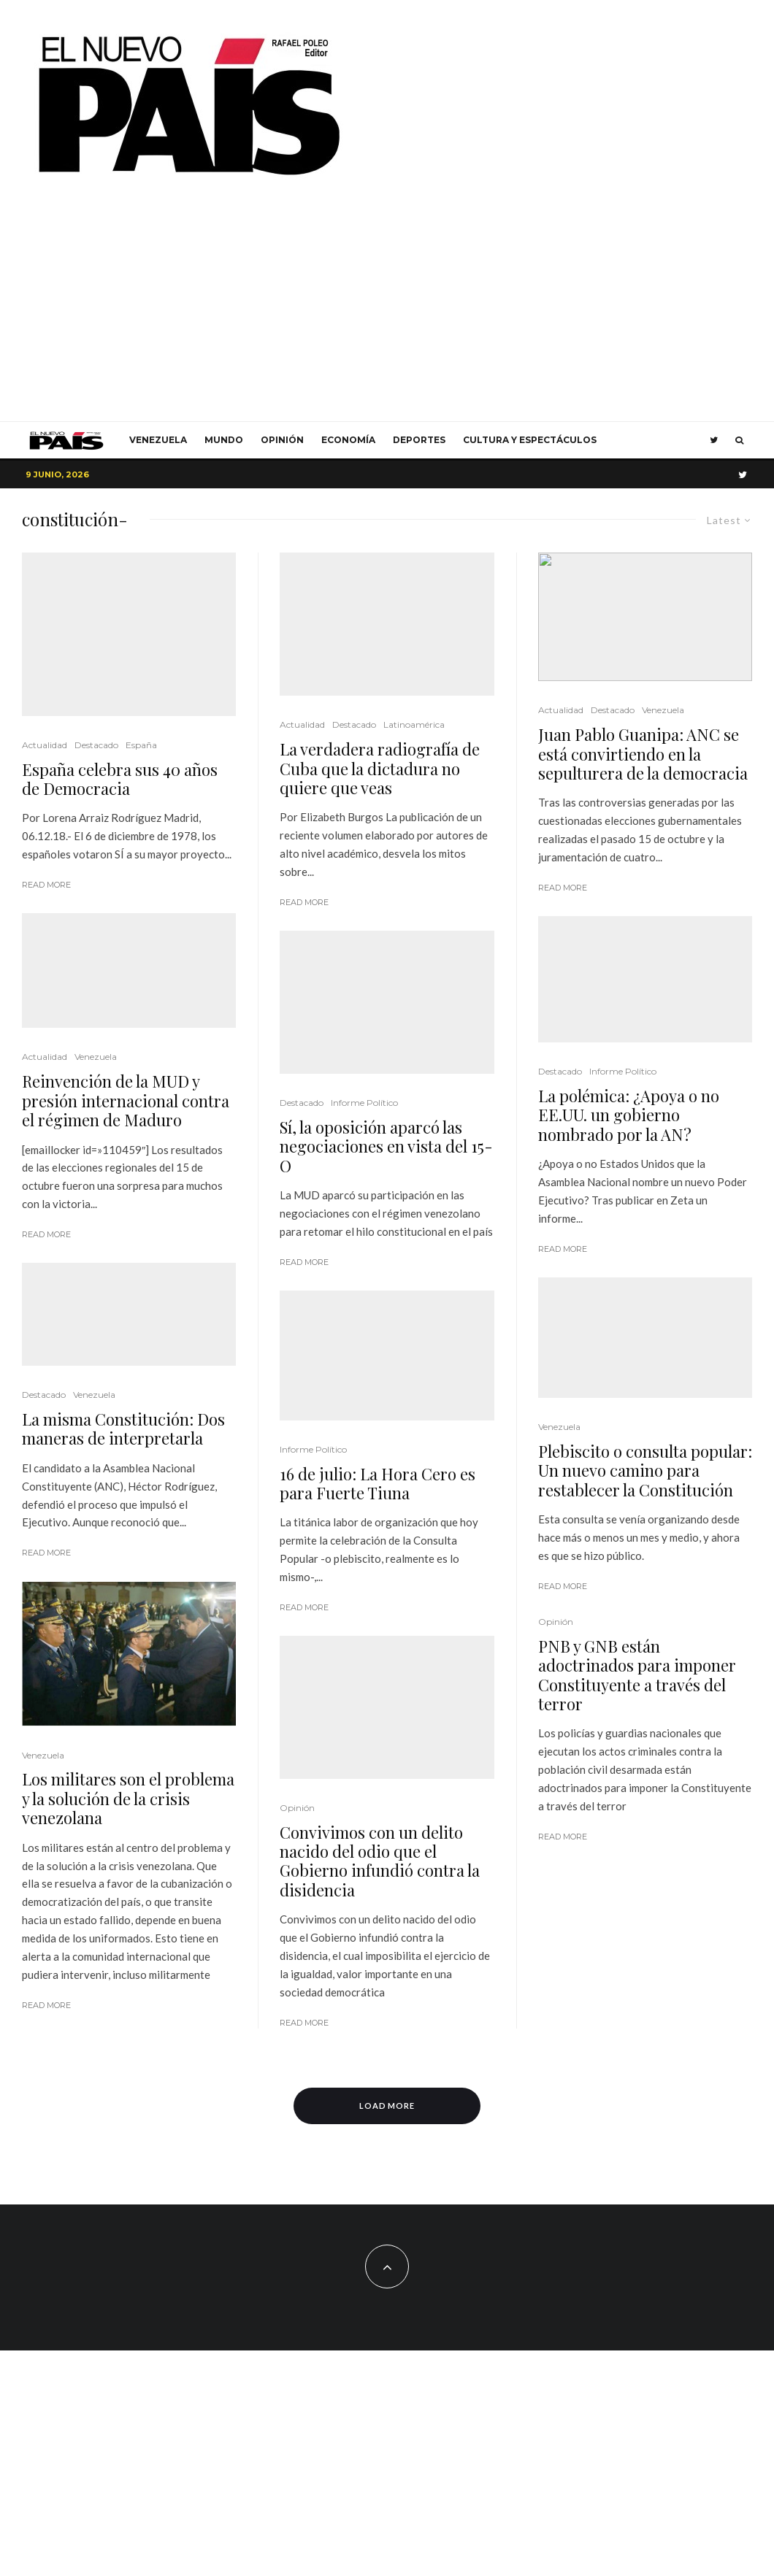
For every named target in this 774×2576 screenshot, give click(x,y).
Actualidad (44, 744)
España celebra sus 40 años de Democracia (120, 779)
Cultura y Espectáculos (530, 439)
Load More (387, 2105)
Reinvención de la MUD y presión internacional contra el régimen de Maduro (125, 1100)
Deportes (419, 439)
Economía (348, 439)
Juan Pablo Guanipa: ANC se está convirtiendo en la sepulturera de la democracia (643, 754)
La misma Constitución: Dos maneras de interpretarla (123, 1337)
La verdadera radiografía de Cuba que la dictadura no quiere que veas (380, 768)
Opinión (282, 439)
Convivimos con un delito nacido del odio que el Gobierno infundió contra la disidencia (380, 1861)
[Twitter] (714, 440)
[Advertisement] (387, 311)
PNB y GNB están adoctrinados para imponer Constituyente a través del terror (637, 1675)
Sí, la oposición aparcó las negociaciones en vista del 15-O (386, 1146)
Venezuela (158, 439)
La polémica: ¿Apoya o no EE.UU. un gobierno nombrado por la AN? (628, 1115)
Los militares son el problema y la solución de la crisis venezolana (128, 1708)
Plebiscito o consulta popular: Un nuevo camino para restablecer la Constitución (645, 1470)
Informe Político (364, 1102)
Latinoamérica (414, 724)
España (141, 744)
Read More (46, 885)
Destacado (96, 744)
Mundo (223, 439)
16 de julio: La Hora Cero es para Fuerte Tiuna (377, 1483)
